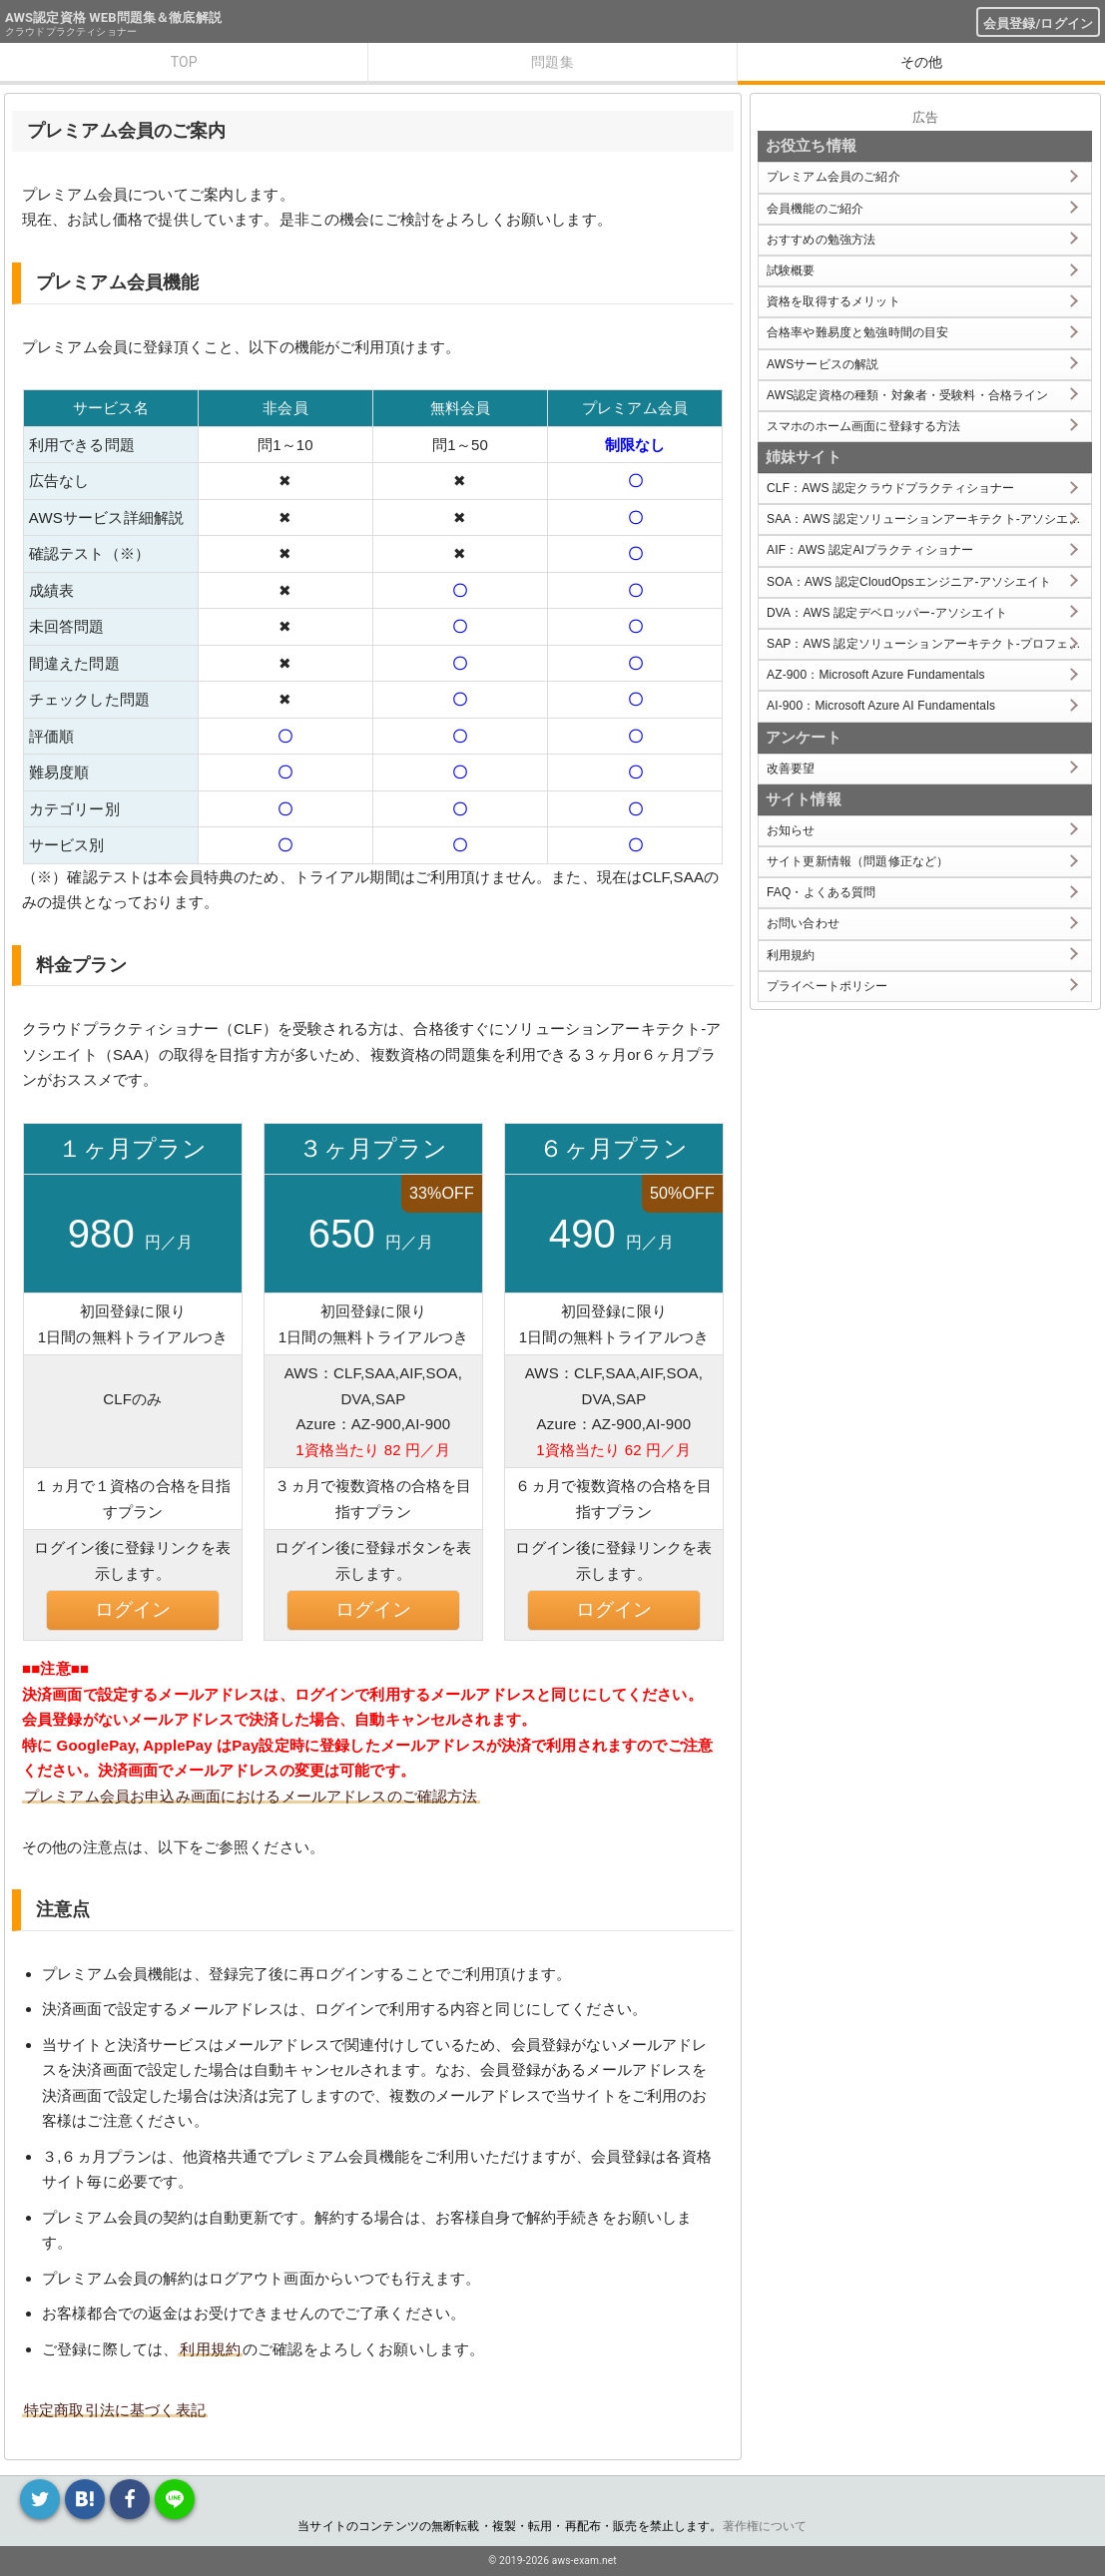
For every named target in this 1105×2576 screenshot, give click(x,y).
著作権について (765, 2526)
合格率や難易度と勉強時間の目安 (857, 332)
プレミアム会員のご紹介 (833, 177)
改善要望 (791, 768)
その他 (921, 62)
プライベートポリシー (827, 986)
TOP (184, 62)
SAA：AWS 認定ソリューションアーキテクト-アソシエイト (929, 519)
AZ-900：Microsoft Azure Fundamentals (876, 675)
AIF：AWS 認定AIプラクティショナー (870, 550)
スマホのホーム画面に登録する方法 (863, 426)
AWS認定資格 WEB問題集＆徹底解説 (113, 17)
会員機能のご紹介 (815, 209)
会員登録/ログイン (1038, 23)
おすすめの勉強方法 (821, 240)
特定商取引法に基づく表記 (115, 2409)
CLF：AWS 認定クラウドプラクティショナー (890, 488)
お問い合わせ (803, 923)
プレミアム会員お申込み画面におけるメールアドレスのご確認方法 (251, 1796)
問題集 (552, 62)
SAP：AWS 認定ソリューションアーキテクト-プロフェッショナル (929, 644)
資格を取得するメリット (833, 301)
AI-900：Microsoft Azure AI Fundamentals (881, 706)
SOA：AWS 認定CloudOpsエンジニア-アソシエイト (909, 582)
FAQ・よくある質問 (821, 892)
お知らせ (791, 830)
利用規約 (210, 2348)
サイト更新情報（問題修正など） (857, 861)
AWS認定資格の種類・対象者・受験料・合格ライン (908, 395)
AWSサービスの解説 (822, 364)
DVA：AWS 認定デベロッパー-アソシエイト (887, 613)
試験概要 (791, 270)
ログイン (133, 1609)
